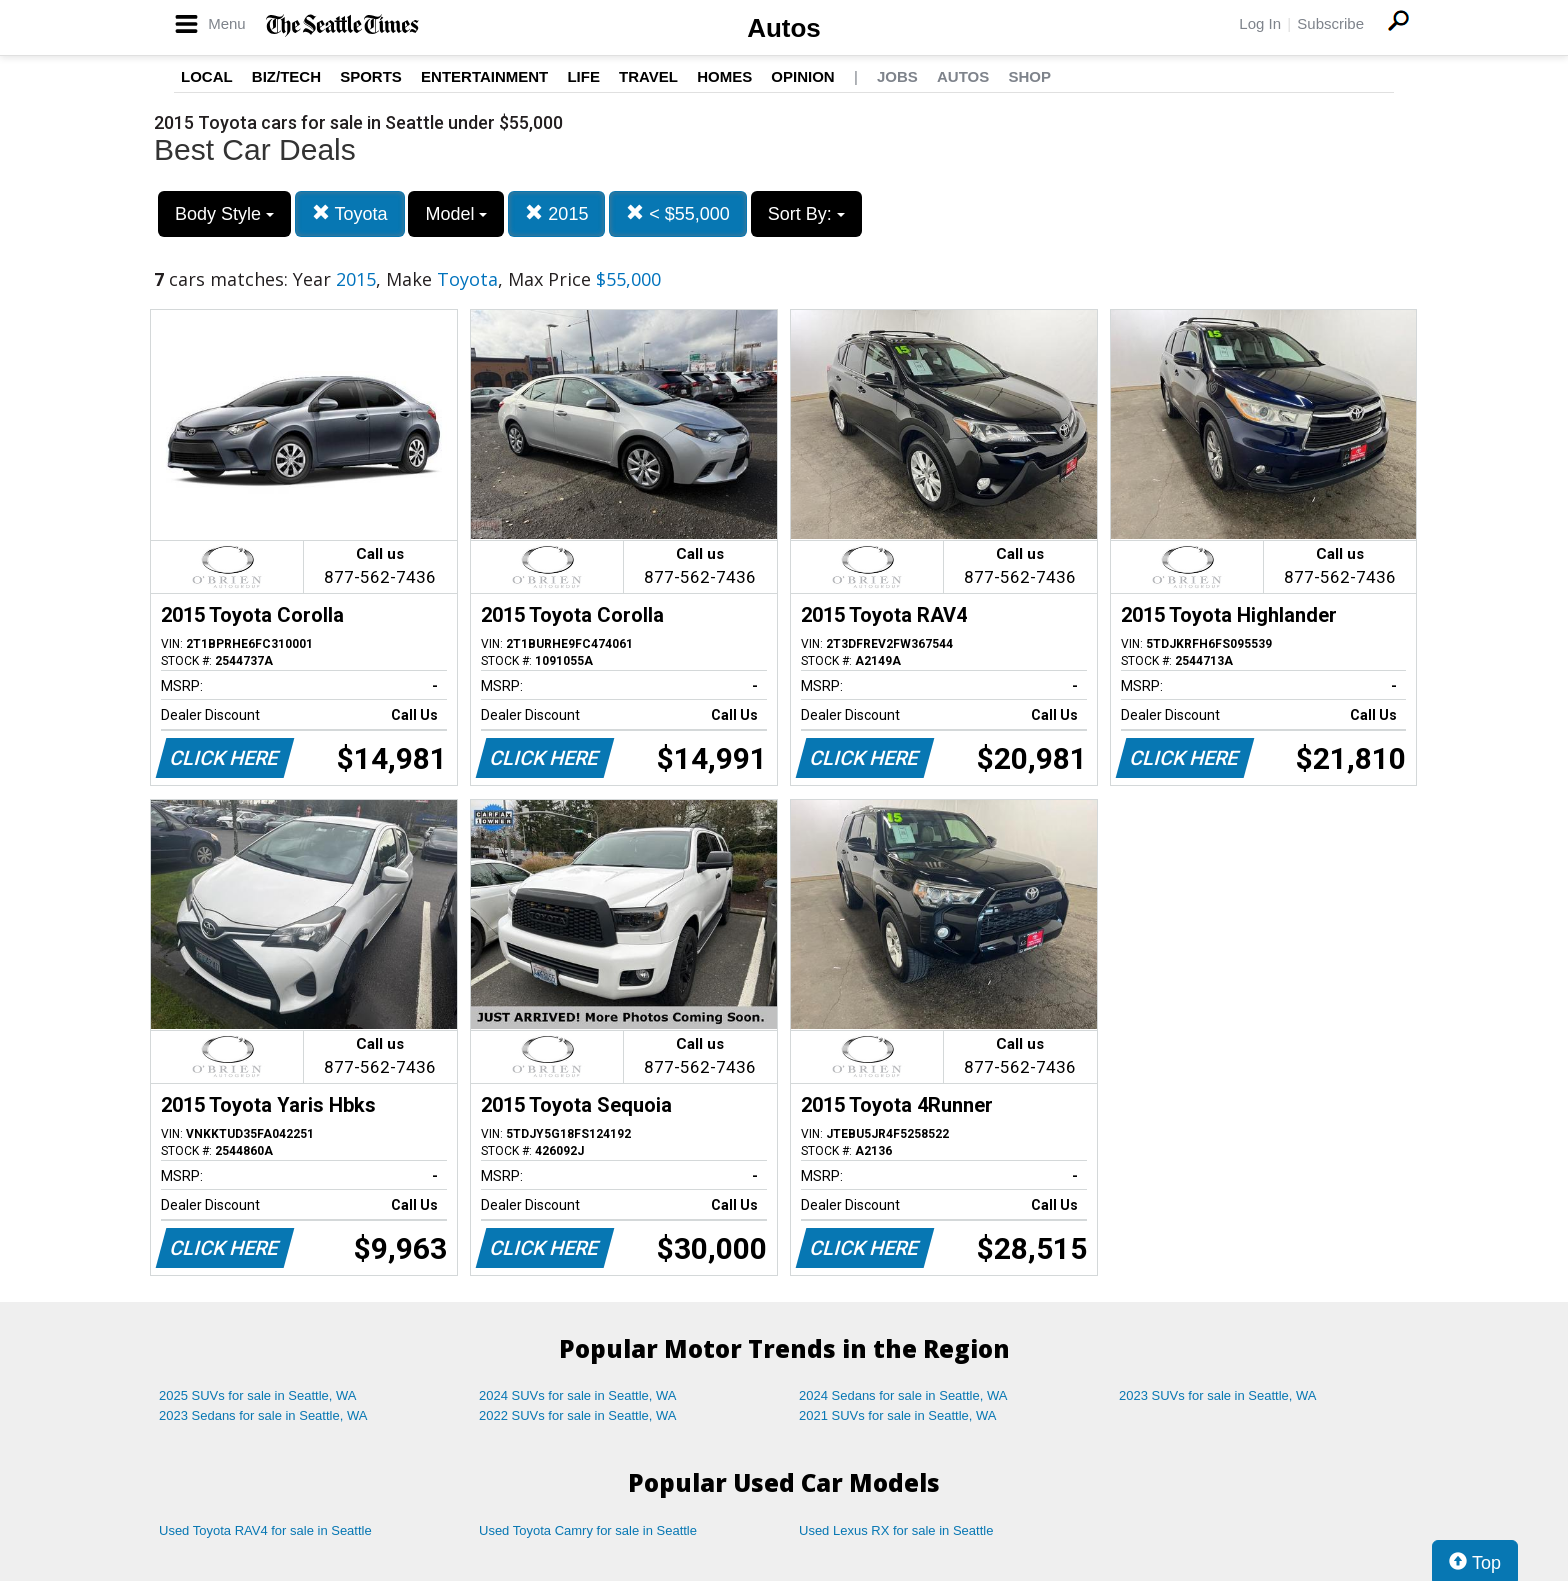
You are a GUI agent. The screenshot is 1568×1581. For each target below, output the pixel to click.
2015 (556, 213)
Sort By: (806, 214)
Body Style (224, 214)
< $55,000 (678, 213)
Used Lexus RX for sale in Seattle (896, 1530)
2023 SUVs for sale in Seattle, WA (1218, 1395)
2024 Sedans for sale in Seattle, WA (903, 1395)
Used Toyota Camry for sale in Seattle (588, 1530)
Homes (724, 76)
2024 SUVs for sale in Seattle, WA (578, 1395)
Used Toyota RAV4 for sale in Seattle (265, 1530)
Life (583, 76)
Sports (371, 76)
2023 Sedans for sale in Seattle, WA (263, 1415)
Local (207, 76)
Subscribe (1330, 23)
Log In (1260, 23)
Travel (648, 76)
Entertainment (484, 76)
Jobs (897, 76)
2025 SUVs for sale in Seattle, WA (258, 1395)
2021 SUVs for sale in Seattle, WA (898, 1415)
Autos (784, 28)
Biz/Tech (286, 76)
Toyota (350, 213)
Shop (1029, 76)
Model (456, 214)
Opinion (802, 76)
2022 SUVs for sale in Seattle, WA (578, 1415)
